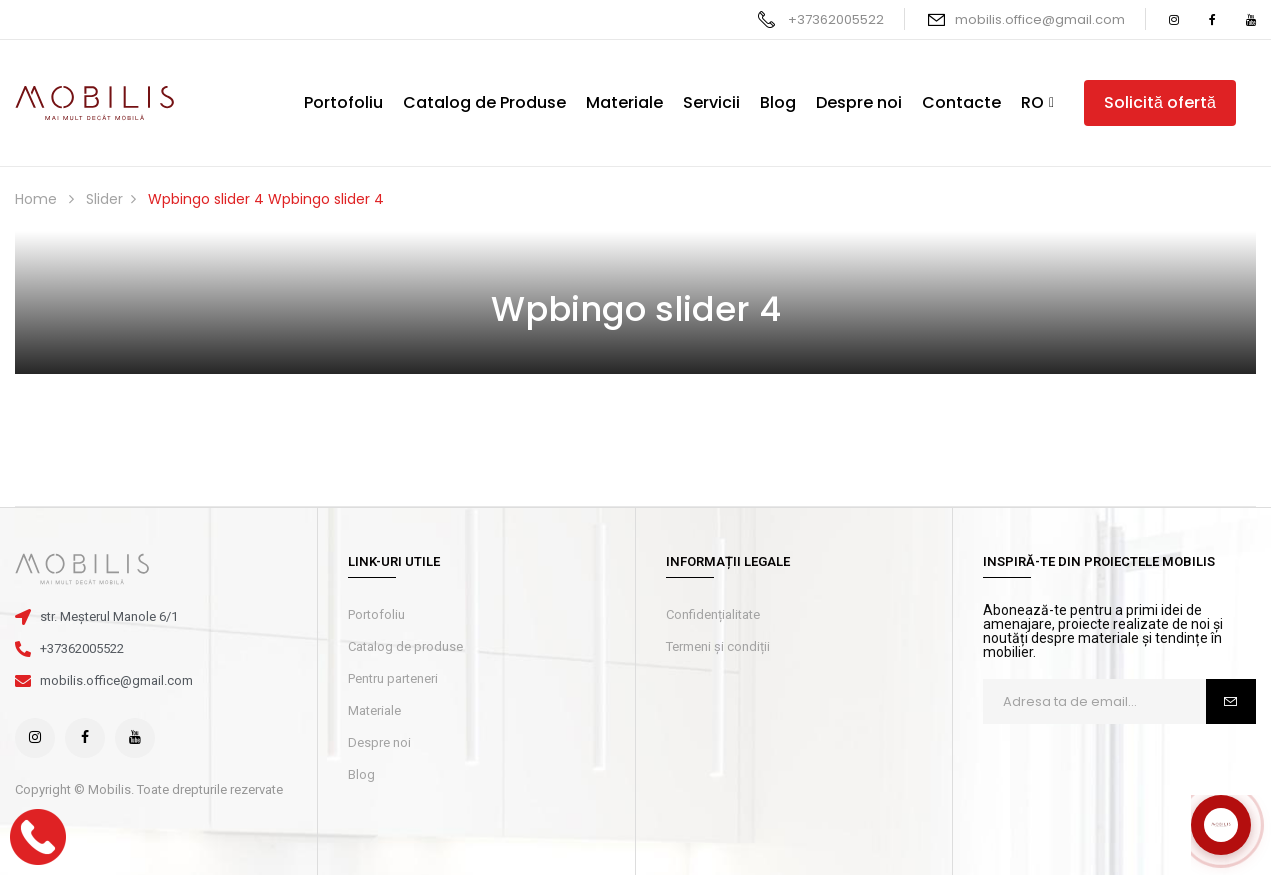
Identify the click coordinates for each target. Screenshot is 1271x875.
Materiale (374, 710)
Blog (361, 774)
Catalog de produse (405, 646)
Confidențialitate (713, 614)
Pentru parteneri (393, 678)
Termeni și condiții (718, 646)
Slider (104, 199)
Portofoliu (376, 614)
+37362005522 (836, 19)
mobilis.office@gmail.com (1040, 19)
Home (36, 199)
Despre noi (379, 742)
